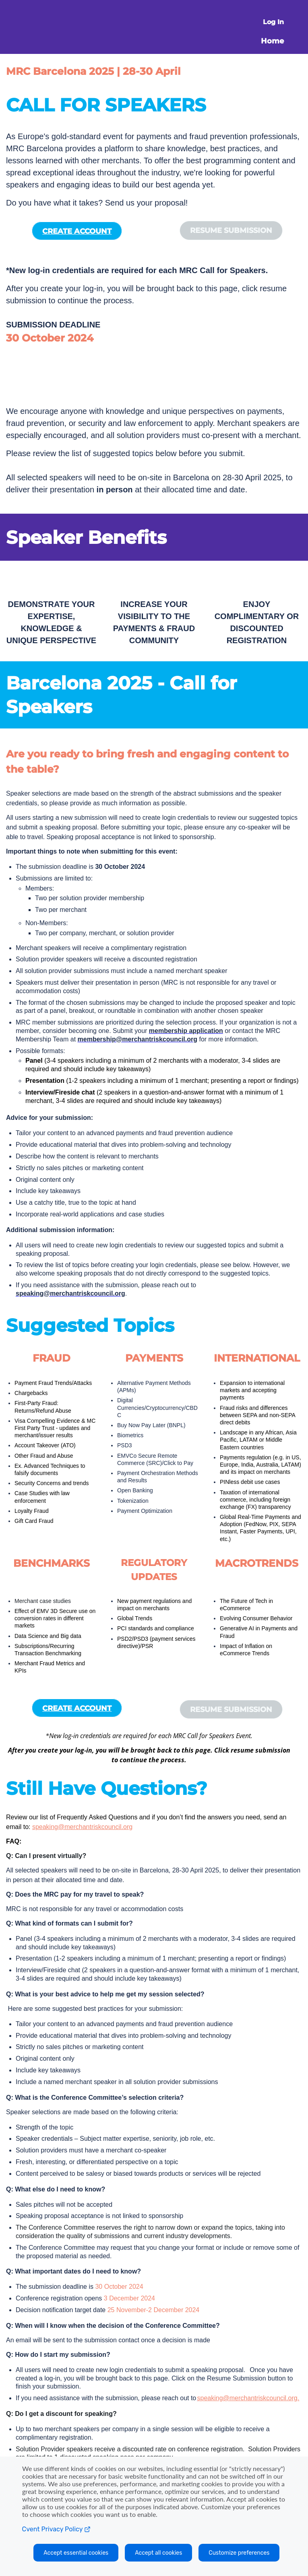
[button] (231, 230)
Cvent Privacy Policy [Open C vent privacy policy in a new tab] (56, 2529)
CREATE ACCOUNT (77, 231)
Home (272, 41)
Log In (273, 22)
